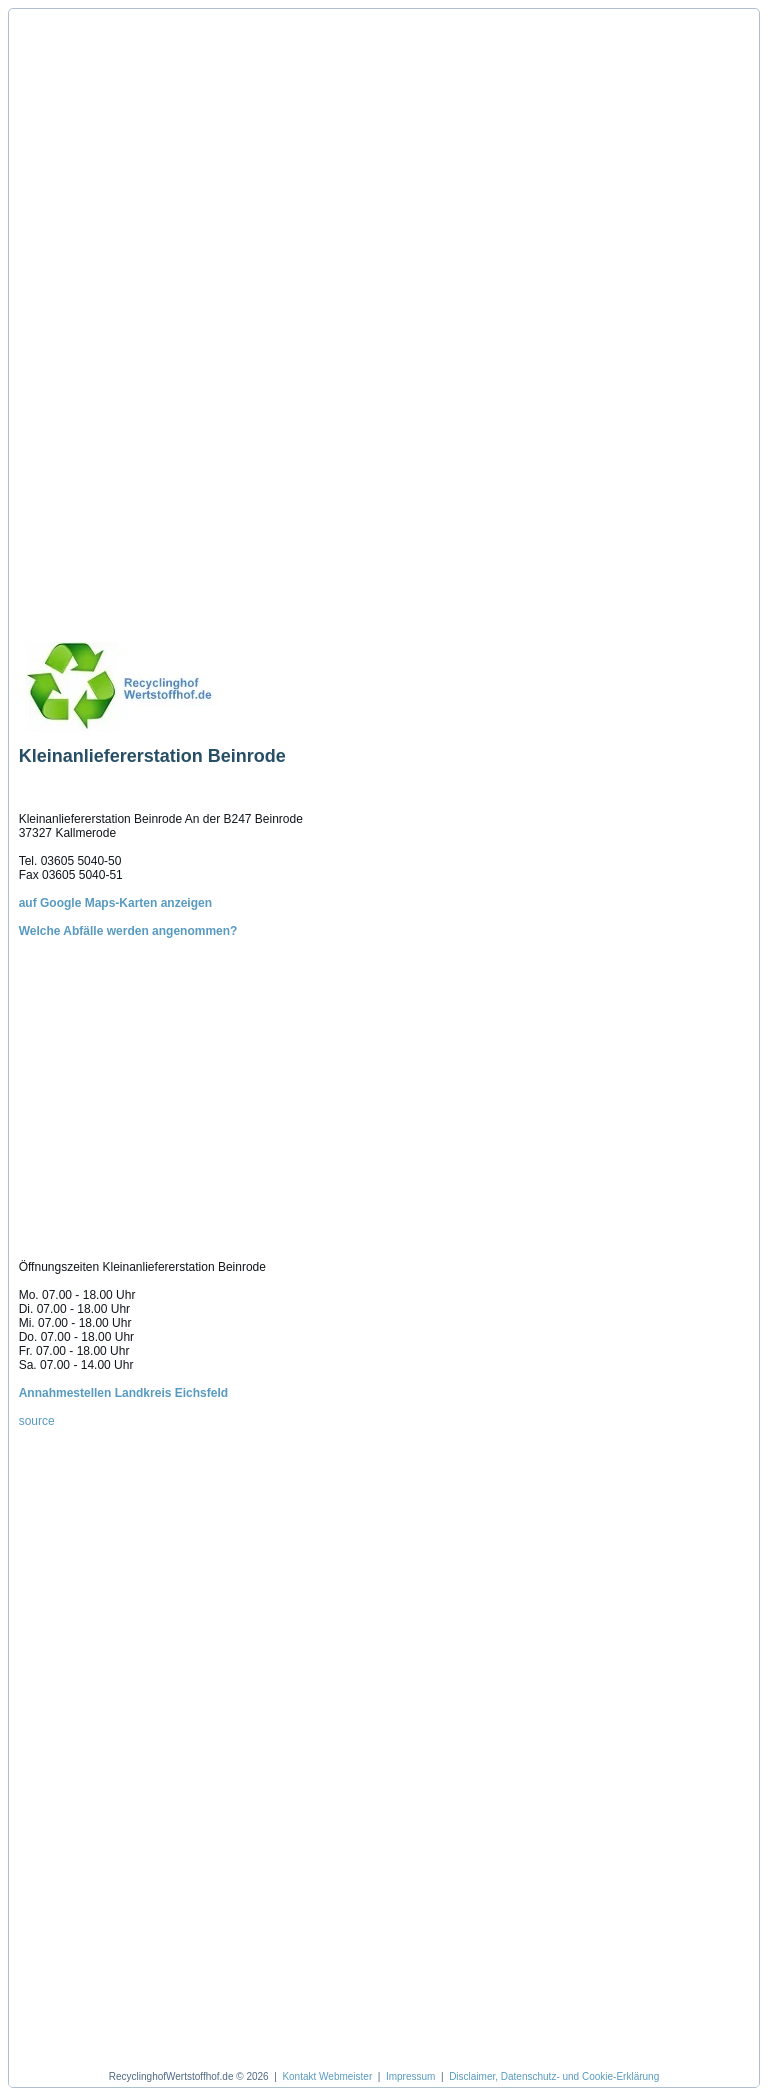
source (37, 1421)
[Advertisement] (113, 317)
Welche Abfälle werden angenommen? (128, 931)
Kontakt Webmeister (327, 2076)
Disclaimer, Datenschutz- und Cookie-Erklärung (554, 2076)
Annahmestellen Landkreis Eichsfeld (123, 1393)
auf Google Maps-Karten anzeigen (115, 903)
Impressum (410, 2076)
